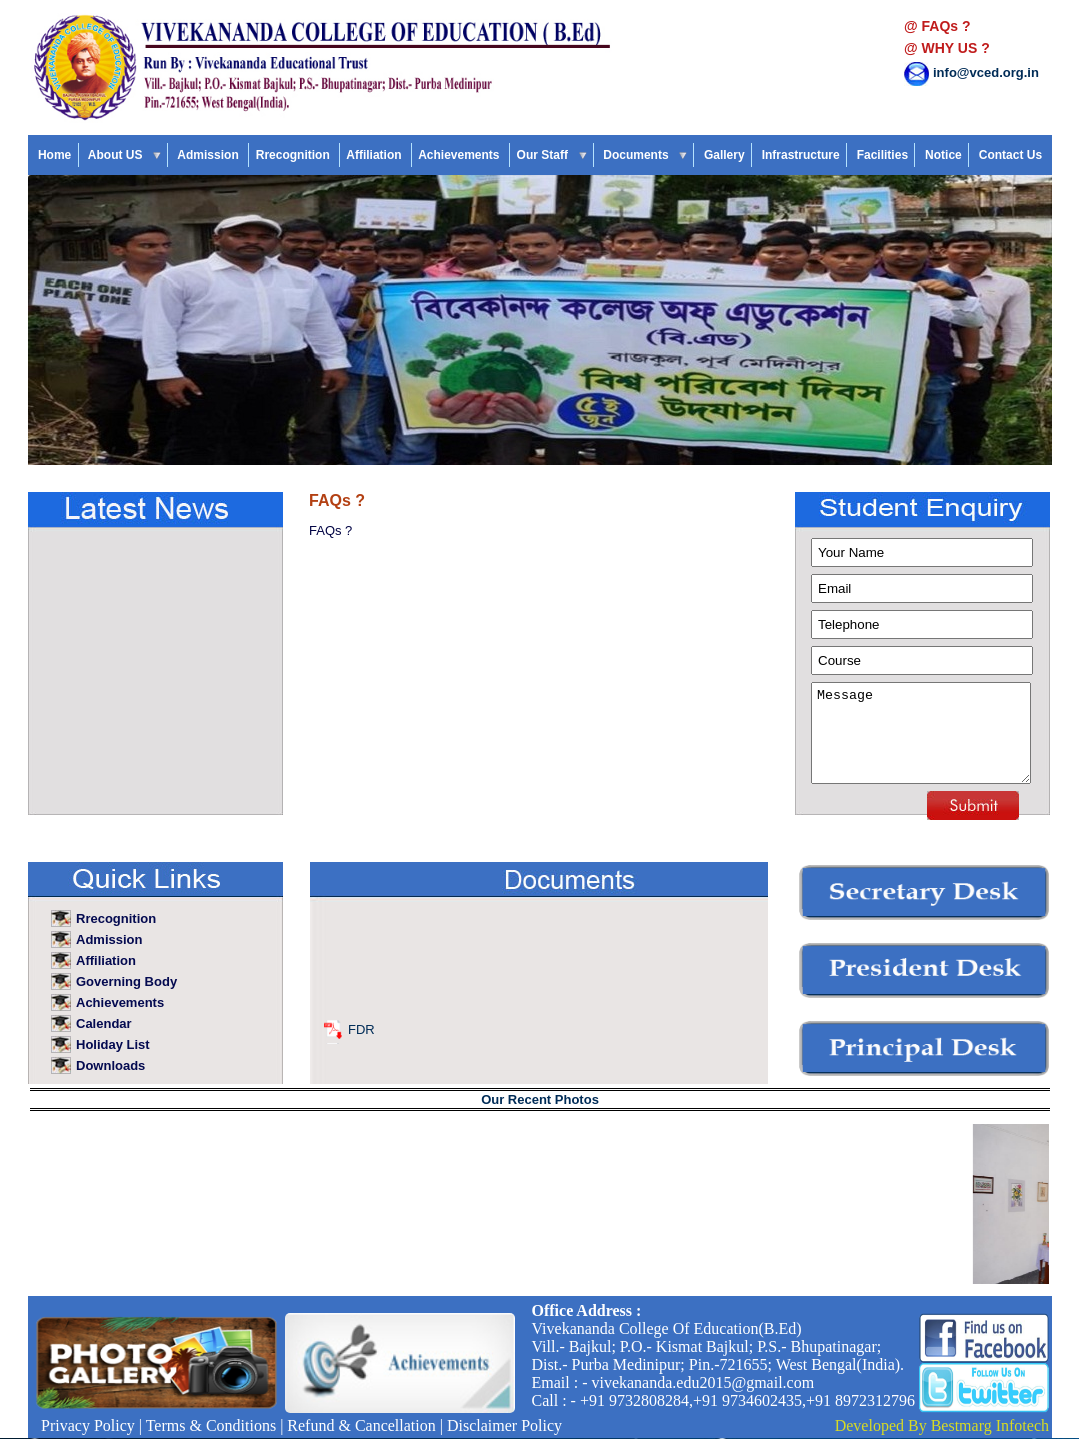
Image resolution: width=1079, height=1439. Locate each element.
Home (55, 155)
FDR (361, 1034)
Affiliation (375, 155)
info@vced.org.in (986, 72)
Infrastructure (800, 155)
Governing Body (126, 981)
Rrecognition (294, 155)
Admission (209, 155)
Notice (943, 155)
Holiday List (114, 1044)
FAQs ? (946, 26)
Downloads (112, 1065)
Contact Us (1010, 155)
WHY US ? (956, 48)
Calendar (105, 1023)
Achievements (460, 155)
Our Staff (551, 155)
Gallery (724, 155)
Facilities (882, 155)
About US (124, 155)
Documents (645, 155)
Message (921, 733)
